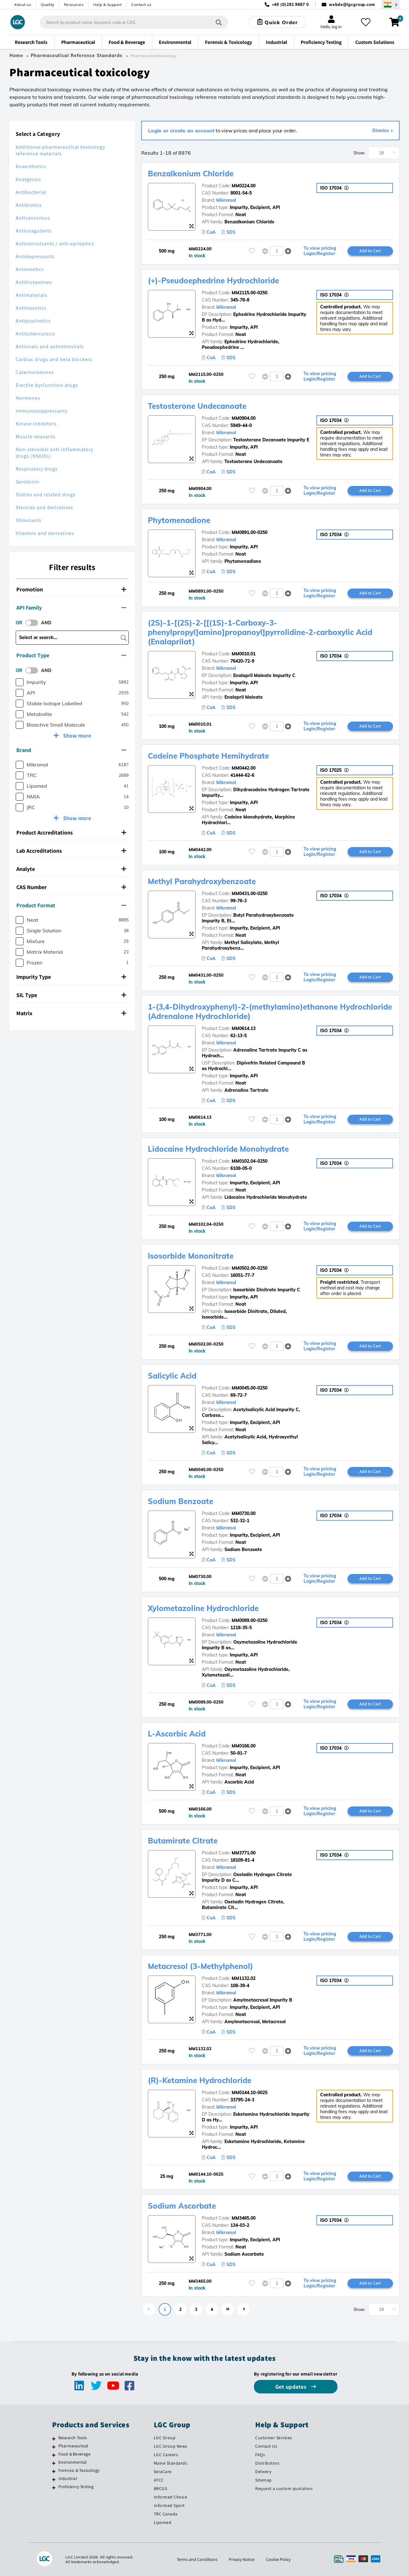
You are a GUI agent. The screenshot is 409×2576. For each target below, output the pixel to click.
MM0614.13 (244, 1028)
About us (22, 4)
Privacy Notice (242, 2559)
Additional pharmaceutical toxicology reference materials (60, 150)
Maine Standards (170, 2463)
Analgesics (28, 179)
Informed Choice (170, 2497)
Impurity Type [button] (71, 976)
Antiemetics (30, 269)
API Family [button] (71, 607)
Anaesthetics (31, 166)
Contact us (141, 4)
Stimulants (28, 520)
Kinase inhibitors (36, 423)
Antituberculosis (35, 333)
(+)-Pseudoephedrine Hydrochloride (213, 280)
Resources (74, 4)
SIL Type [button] (71, 995)
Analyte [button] (71, 868)
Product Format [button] (71, 905)
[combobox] (134, 22)
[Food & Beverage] (54, 2455)
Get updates (291, 2386)
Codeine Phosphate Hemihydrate (208, 755)
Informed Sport (169, 2505)
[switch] (33, 623)
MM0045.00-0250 (249, 1388)
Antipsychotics (33, 320)
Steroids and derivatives (44, 507)
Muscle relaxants (36, 436)
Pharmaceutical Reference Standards (76, 55)
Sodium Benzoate (180, 1501)
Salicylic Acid (172, 1375)
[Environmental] (54, 2463)
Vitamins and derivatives (45, 533)
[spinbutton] (276, 251)
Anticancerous (33, 218)
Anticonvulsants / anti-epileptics (55, 243)
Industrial (67, 2478)
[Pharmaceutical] (54, 2447)
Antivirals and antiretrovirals (50, 346)
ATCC (159, 2480)
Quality (47, 4)
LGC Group (165, 2437)
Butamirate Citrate (183, 1840)
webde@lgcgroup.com (352, 4)
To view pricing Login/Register (320, 251)
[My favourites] (365, 22)
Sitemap (263, 2480)
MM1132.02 (244, 1978)
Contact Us (266, 2446)
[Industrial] (54, 2479)
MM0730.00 (244, 1513)
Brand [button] (71, 750)
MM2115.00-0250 (249, 293)
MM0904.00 (244, 418)
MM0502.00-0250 (249, 1268)
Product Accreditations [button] (71, 832)
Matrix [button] (71, 1013)
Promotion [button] (71, 589)
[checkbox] (20, 682)
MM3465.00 (244, 2218)
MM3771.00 (244, 1853)
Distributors (267, 2463)
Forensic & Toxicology (78, 2470)
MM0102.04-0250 (249, 1161)
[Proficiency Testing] (54, 2487)
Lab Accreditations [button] (71, 850)
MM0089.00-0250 (249, 1620)
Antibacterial (31, 192)
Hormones (28, 398)
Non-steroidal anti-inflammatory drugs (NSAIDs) (54, 452)
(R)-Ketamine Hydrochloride (199, 2080)
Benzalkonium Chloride (191, 173)
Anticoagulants (34, 230)
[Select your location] (390, 4)
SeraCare (163, 2471)
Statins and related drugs (46, 494)
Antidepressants (35, 256)
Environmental (72, 2462)
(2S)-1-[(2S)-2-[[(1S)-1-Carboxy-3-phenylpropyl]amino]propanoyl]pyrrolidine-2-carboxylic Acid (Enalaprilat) (260, 632)
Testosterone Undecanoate (197, 406)
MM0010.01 (244, 654)
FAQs (260, 2454)
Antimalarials (31, 295)
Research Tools (72, 2437)
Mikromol (226, 200)
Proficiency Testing (76, 2486)
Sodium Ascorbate (182, 2206)
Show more (76, 735)
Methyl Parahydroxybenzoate (202, 881)
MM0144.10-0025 (249, 2092)
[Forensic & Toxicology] (54, 2471)
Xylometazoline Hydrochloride (203, 1608)
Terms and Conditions (197, 2559)
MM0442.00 (244, 768)
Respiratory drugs (37, 469)
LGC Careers (166, 2454)
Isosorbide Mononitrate (191, 1256)
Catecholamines (35, 372)
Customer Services (273, 2437)
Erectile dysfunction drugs (47, 385)
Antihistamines (34, 282)
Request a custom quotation (284, 2488)
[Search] (219, 22)
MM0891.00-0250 (249, 532)
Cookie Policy (278, 2559)
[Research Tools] (54, 2438)
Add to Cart (370, 250)
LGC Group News (170, 2446)
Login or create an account (181, 130)
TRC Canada (166, 2514)
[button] (288, 251)
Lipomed (163, 2522)
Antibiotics (29, 205)
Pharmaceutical (73, 2446)
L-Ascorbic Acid (177, 1733)
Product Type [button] (71, 655)
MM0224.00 (244, 186)
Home (16, 55)
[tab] (72, 589)
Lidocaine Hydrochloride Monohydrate (218, 1149)
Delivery (263, 2471)
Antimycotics (31, 308)
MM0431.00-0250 (249, 893)
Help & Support (107, 4)
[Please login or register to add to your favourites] (252, 251)
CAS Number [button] (71, 887)
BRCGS (160, 2488)
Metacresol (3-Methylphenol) (200, 1966)
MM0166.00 (244, 1746)
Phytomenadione (179, 520)
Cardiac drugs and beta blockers (54, 359)
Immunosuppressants (41, 411)
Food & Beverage (74, 2454)
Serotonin (27, 481)
